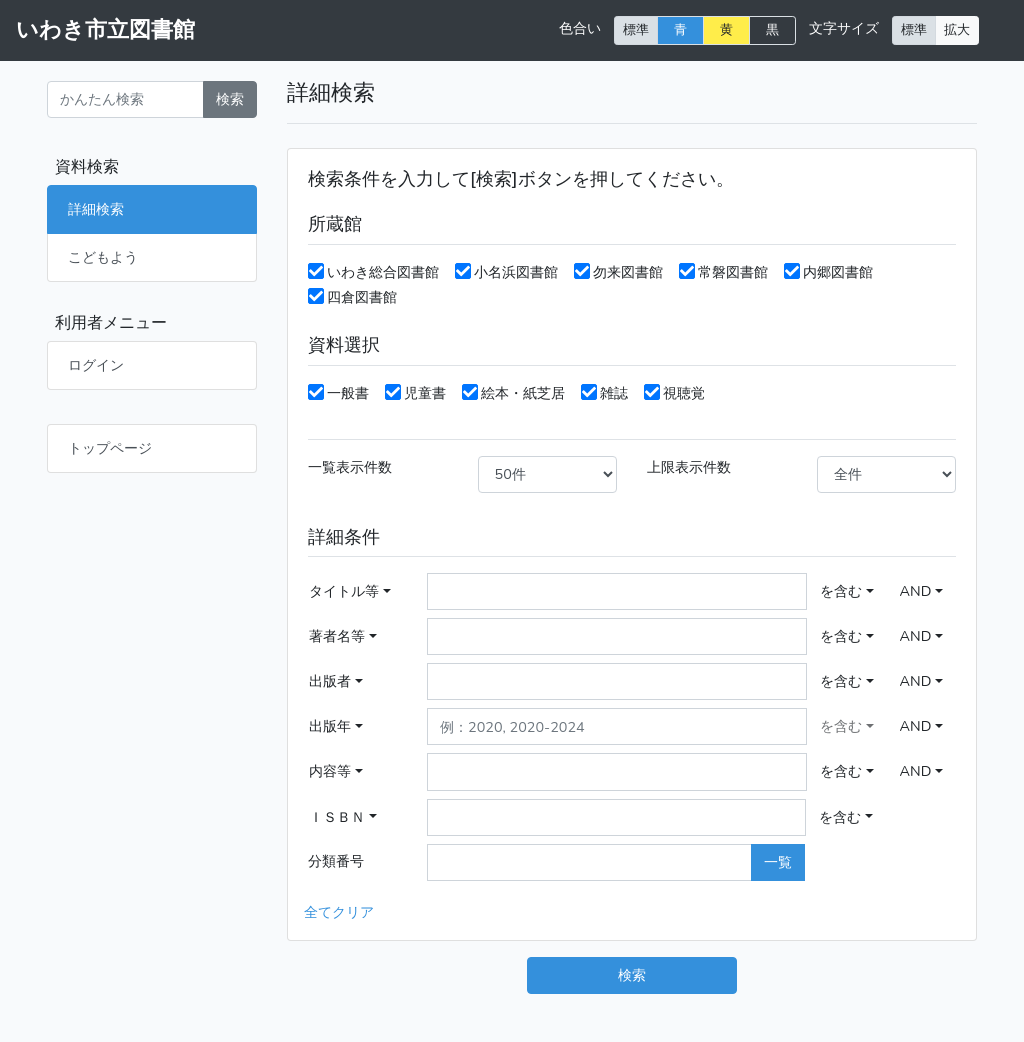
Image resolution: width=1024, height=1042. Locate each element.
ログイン (96, 365)
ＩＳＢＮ (337, 817)
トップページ (110, 448)
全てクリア (339, 912)
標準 (636, 29)
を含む (841, 591)
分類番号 (336, 861)
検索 (230, 99)
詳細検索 (96, 209)
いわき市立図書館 (105, 30)
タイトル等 (344, 591)
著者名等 (337, 636)
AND (916, 591)
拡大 (957, 29)
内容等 (330, 771)
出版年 (330, 726)
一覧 (778, 862)
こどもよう (103, 257)
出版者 (330, 681)
